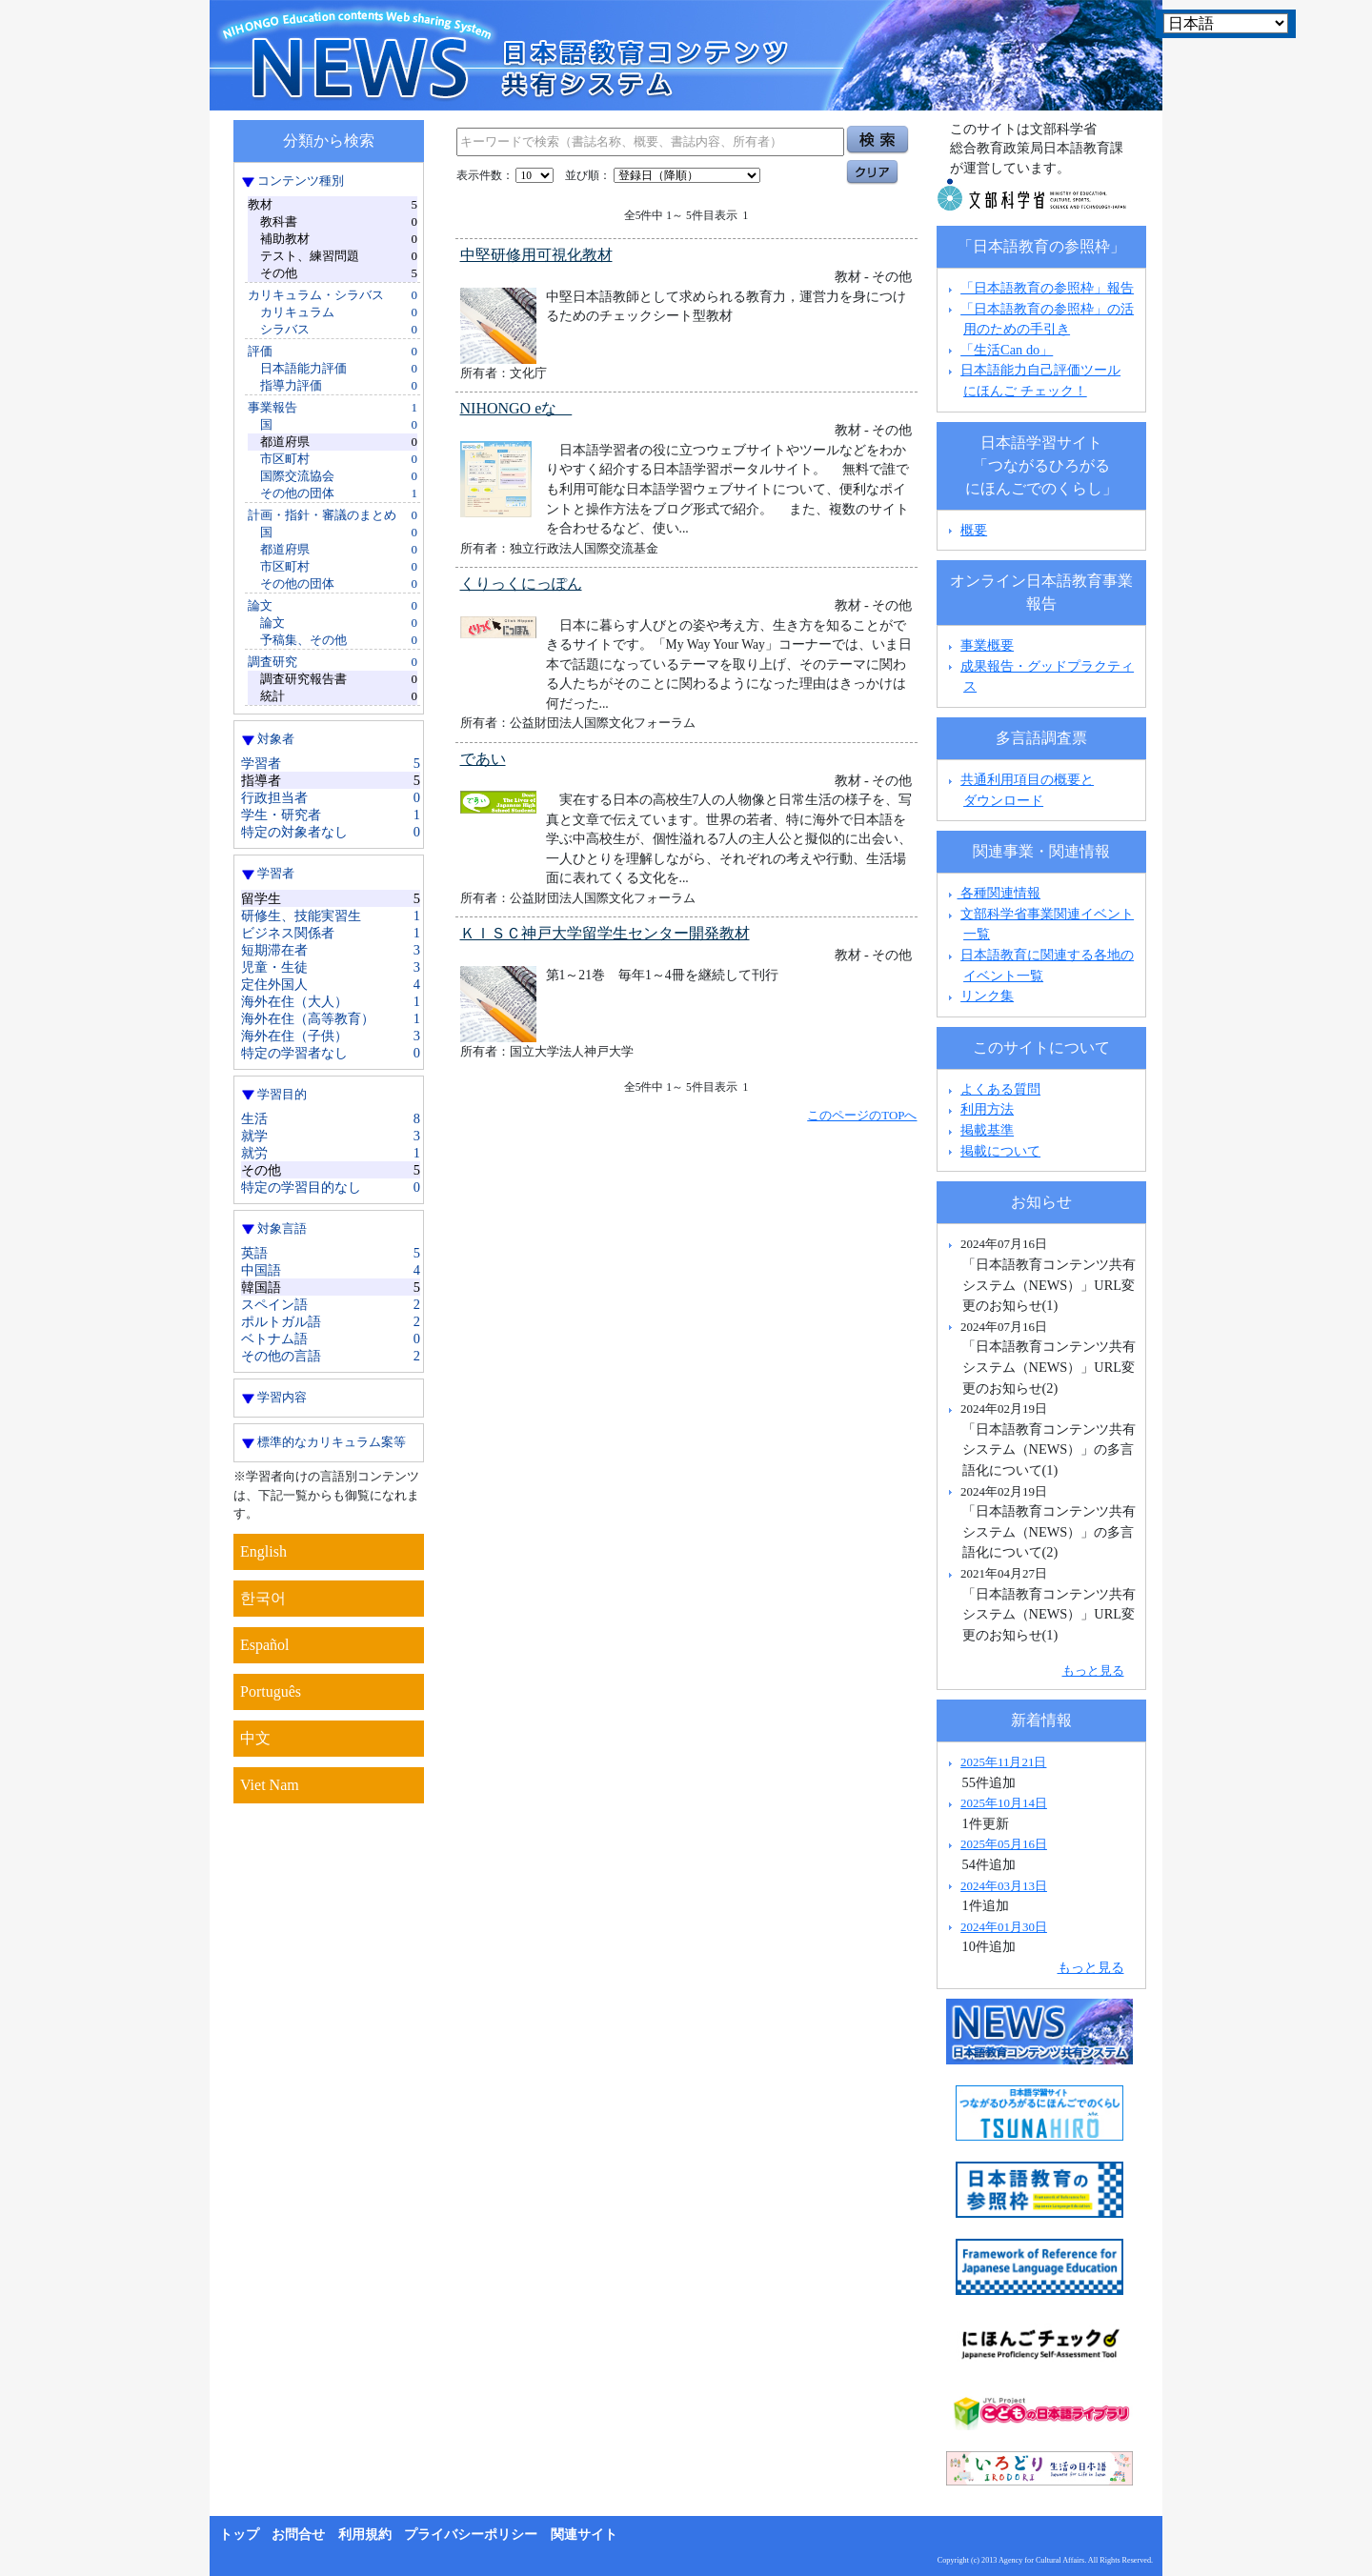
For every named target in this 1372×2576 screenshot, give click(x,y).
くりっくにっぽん (521, 583)
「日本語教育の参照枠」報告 (1047, 287)
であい (483, 759)
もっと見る (1093, 1670)
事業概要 (987, 645)
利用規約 (365, 2534)
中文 (255, 1738)
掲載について (1000, 1150)
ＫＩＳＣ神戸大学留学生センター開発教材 (605, 933)
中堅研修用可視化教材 (536, 255)
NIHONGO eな (516, 408)
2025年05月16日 (1003, 1844)
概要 (973, 529)
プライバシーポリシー (470, 2534)
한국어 (263, 1598)
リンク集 (987, 995)
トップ (239, 2534)
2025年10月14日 (1003, 1803)
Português (270, 1691)
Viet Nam (269, 1785)
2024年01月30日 (1003, 1927)
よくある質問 (1000, 1089)
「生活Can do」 (1006, 349)
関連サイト (584, 2534)
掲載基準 (987, 1129)
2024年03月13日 (1003, 1886)
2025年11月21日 (1003, 1762)
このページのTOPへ (862, 1115)
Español (265, 1645)
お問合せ (298, 2534)
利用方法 (987, 1109)
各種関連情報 (992, 892)
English (263, 1551)
